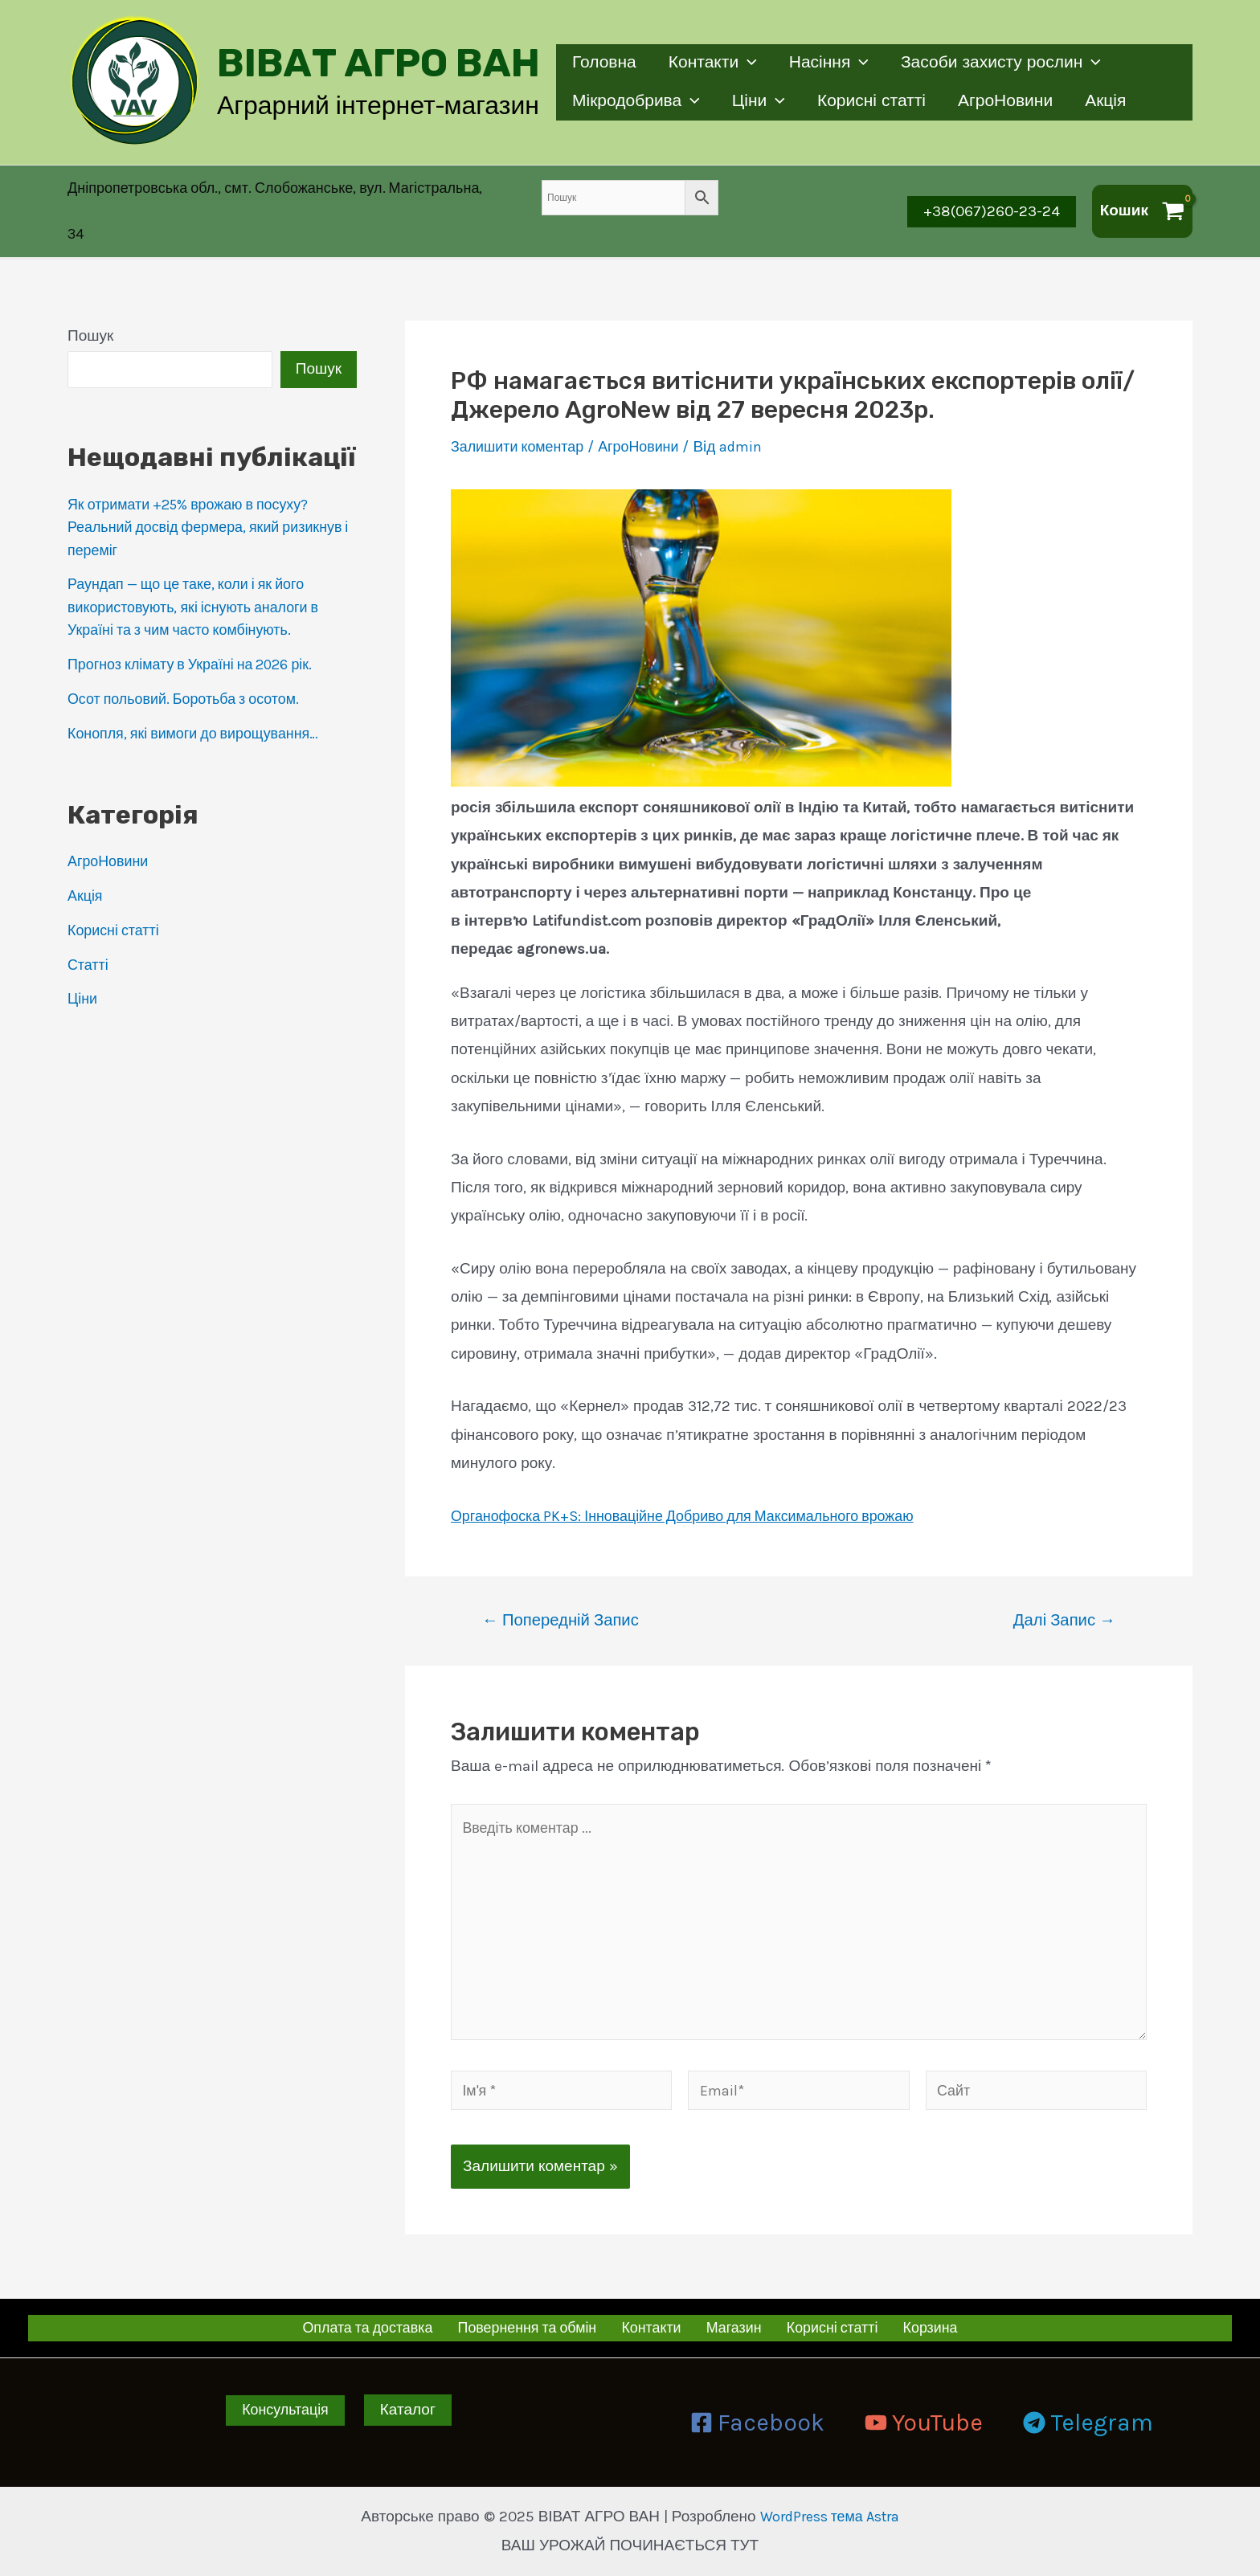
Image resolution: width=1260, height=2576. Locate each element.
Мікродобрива (637, 102)
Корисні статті (875, 101)
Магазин (735, 2327)
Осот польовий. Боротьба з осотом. (192, 682)
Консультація (285, 2410)
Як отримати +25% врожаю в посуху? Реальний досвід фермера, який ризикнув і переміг (197, 510)
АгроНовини (1010, 101)
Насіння (833, 63)
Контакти (715, 63)
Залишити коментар (522, 430)
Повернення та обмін (538, 2327)
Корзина (922, 2327)
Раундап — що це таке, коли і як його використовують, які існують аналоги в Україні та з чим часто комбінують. (202, 590)
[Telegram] (1088, 2423)
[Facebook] (757, 2423)
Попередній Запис (560, 1603)
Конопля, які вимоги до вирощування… (202, 717)
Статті (89, 948)
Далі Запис (1064, 1603)
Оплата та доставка (378, 2327)
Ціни (761, 102)
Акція (1112, 101)
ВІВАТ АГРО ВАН (378, 62)
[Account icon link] (284, 202)
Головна (605, 63)
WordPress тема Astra (829, 2517)
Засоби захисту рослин (1006, 63)
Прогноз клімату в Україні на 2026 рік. (200, 647)
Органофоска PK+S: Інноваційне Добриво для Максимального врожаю (699, 1499)
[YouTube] (924, 2423)
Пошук (90, 319)
